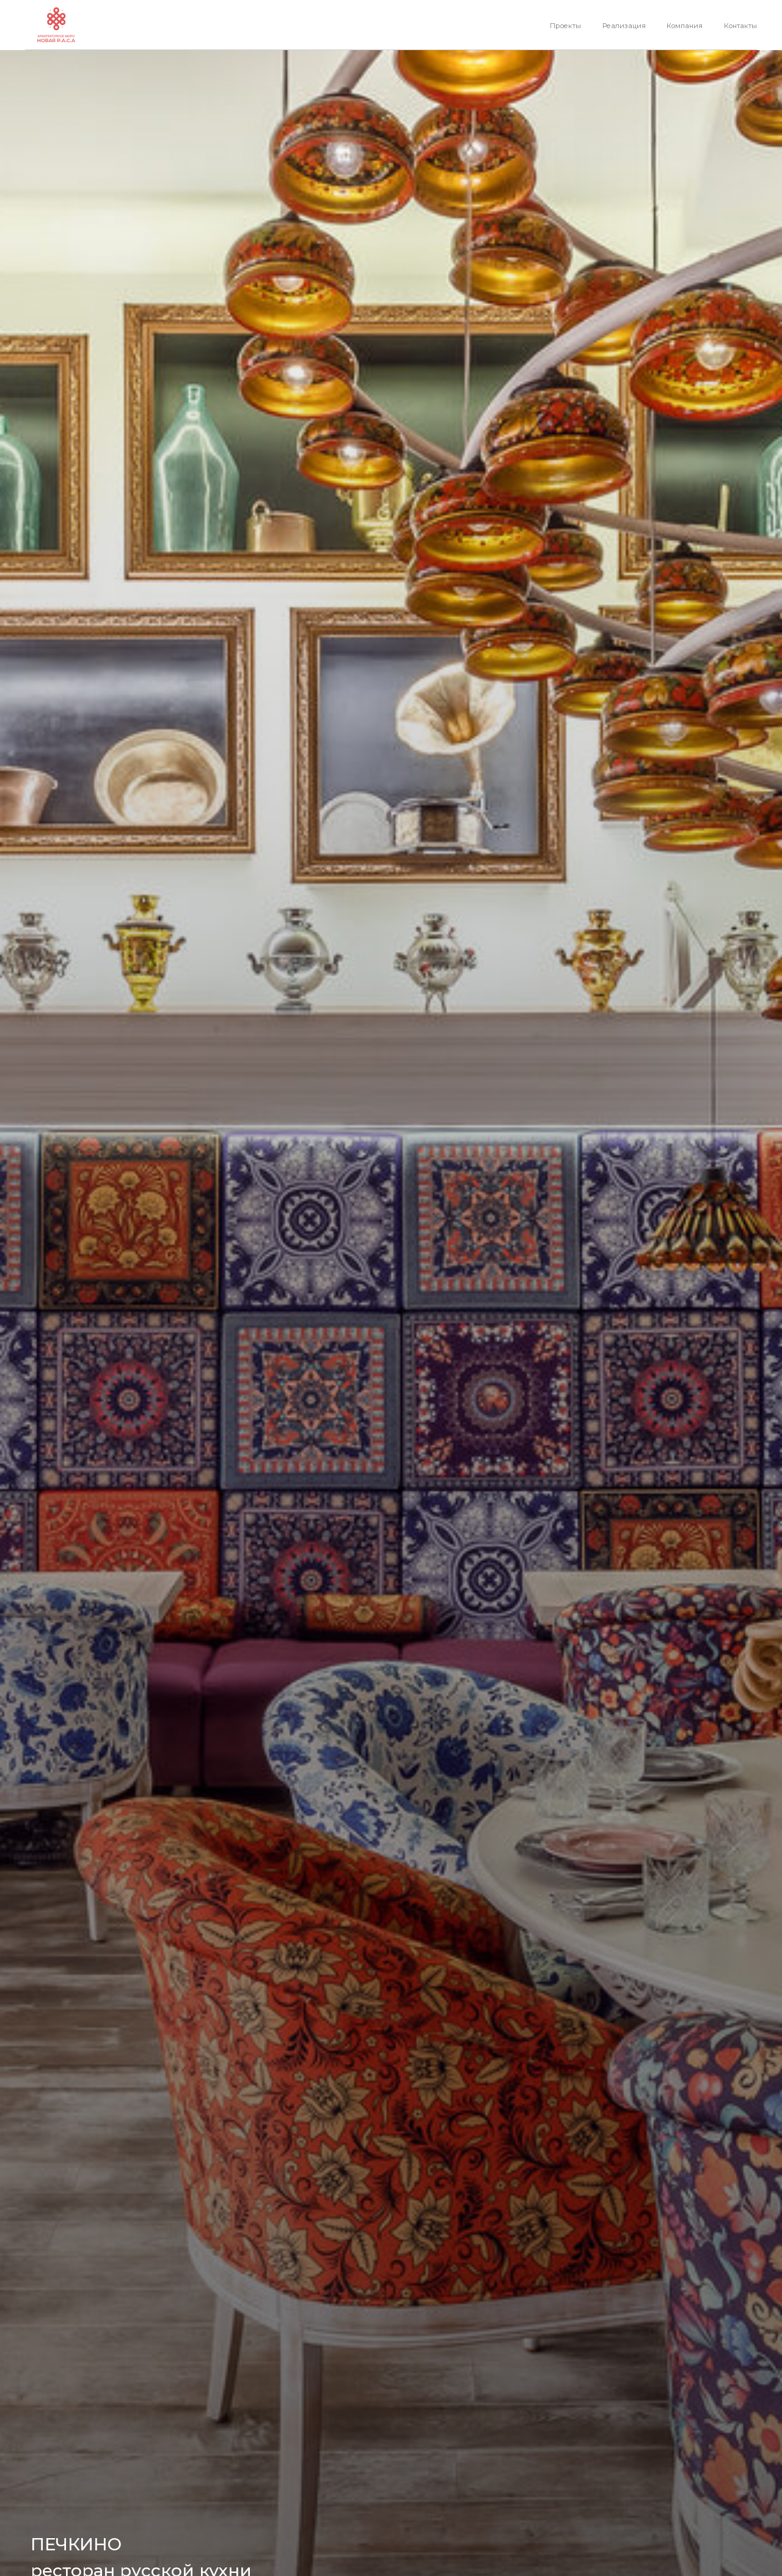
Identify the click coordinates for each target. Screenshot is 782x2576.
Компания (685, 25)
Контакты (740, 25)
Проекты (565, 25)
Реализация (624, 25)
